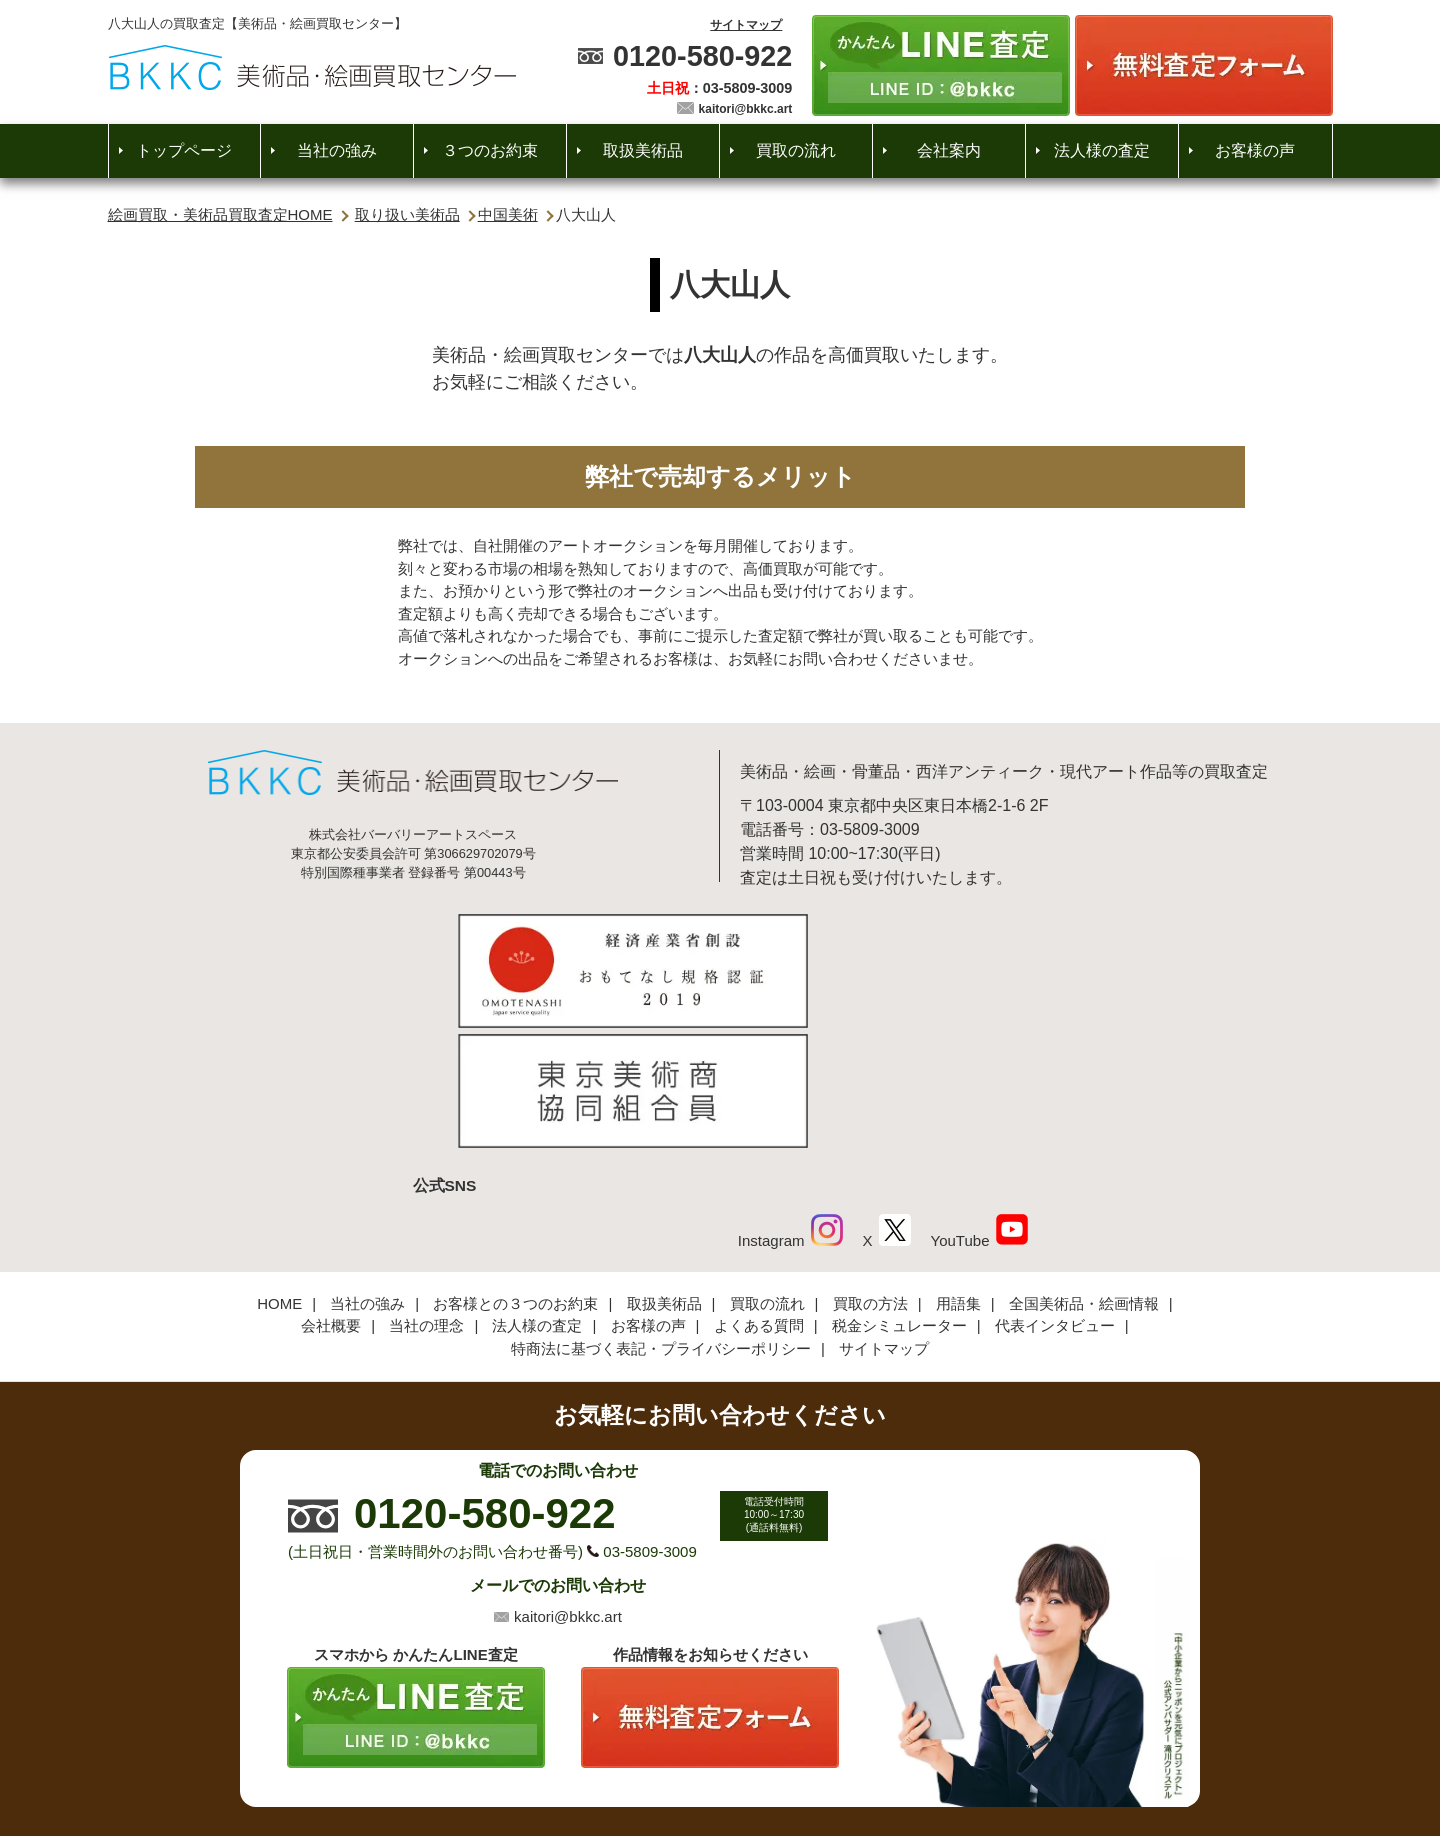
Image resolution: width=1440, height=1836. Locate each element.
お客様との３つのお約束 (515, 1166)
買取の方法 (870, 1166)
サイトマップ (746, 25)
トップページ (184, 150)
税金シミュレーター (899, 1189)
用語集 (958, 1166)
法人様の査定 (1102, 150)
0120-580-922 (702, 56)
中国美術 (508, 214)
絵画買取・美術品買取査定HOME (220, 214)
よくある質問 (759, 1189)
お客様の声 (1255, 150)
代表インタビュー (1055, 1189)
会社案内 (949, 150)
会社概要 (331, 1189)
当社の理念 (426, 1189)
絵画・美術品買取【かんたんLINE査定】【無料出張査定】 (312, 67)
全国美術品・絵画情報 (1084, 1166)
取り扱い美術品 (407, 214)
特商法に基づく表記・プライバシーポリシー (661, 1211)
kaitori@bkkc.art (746, 109)
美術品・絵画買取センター (686, 1760)
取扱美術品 (643, 150)
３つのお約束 (490, 150)
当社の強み (337, 150)
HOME (279, 1166)
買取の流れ (796, 150)
